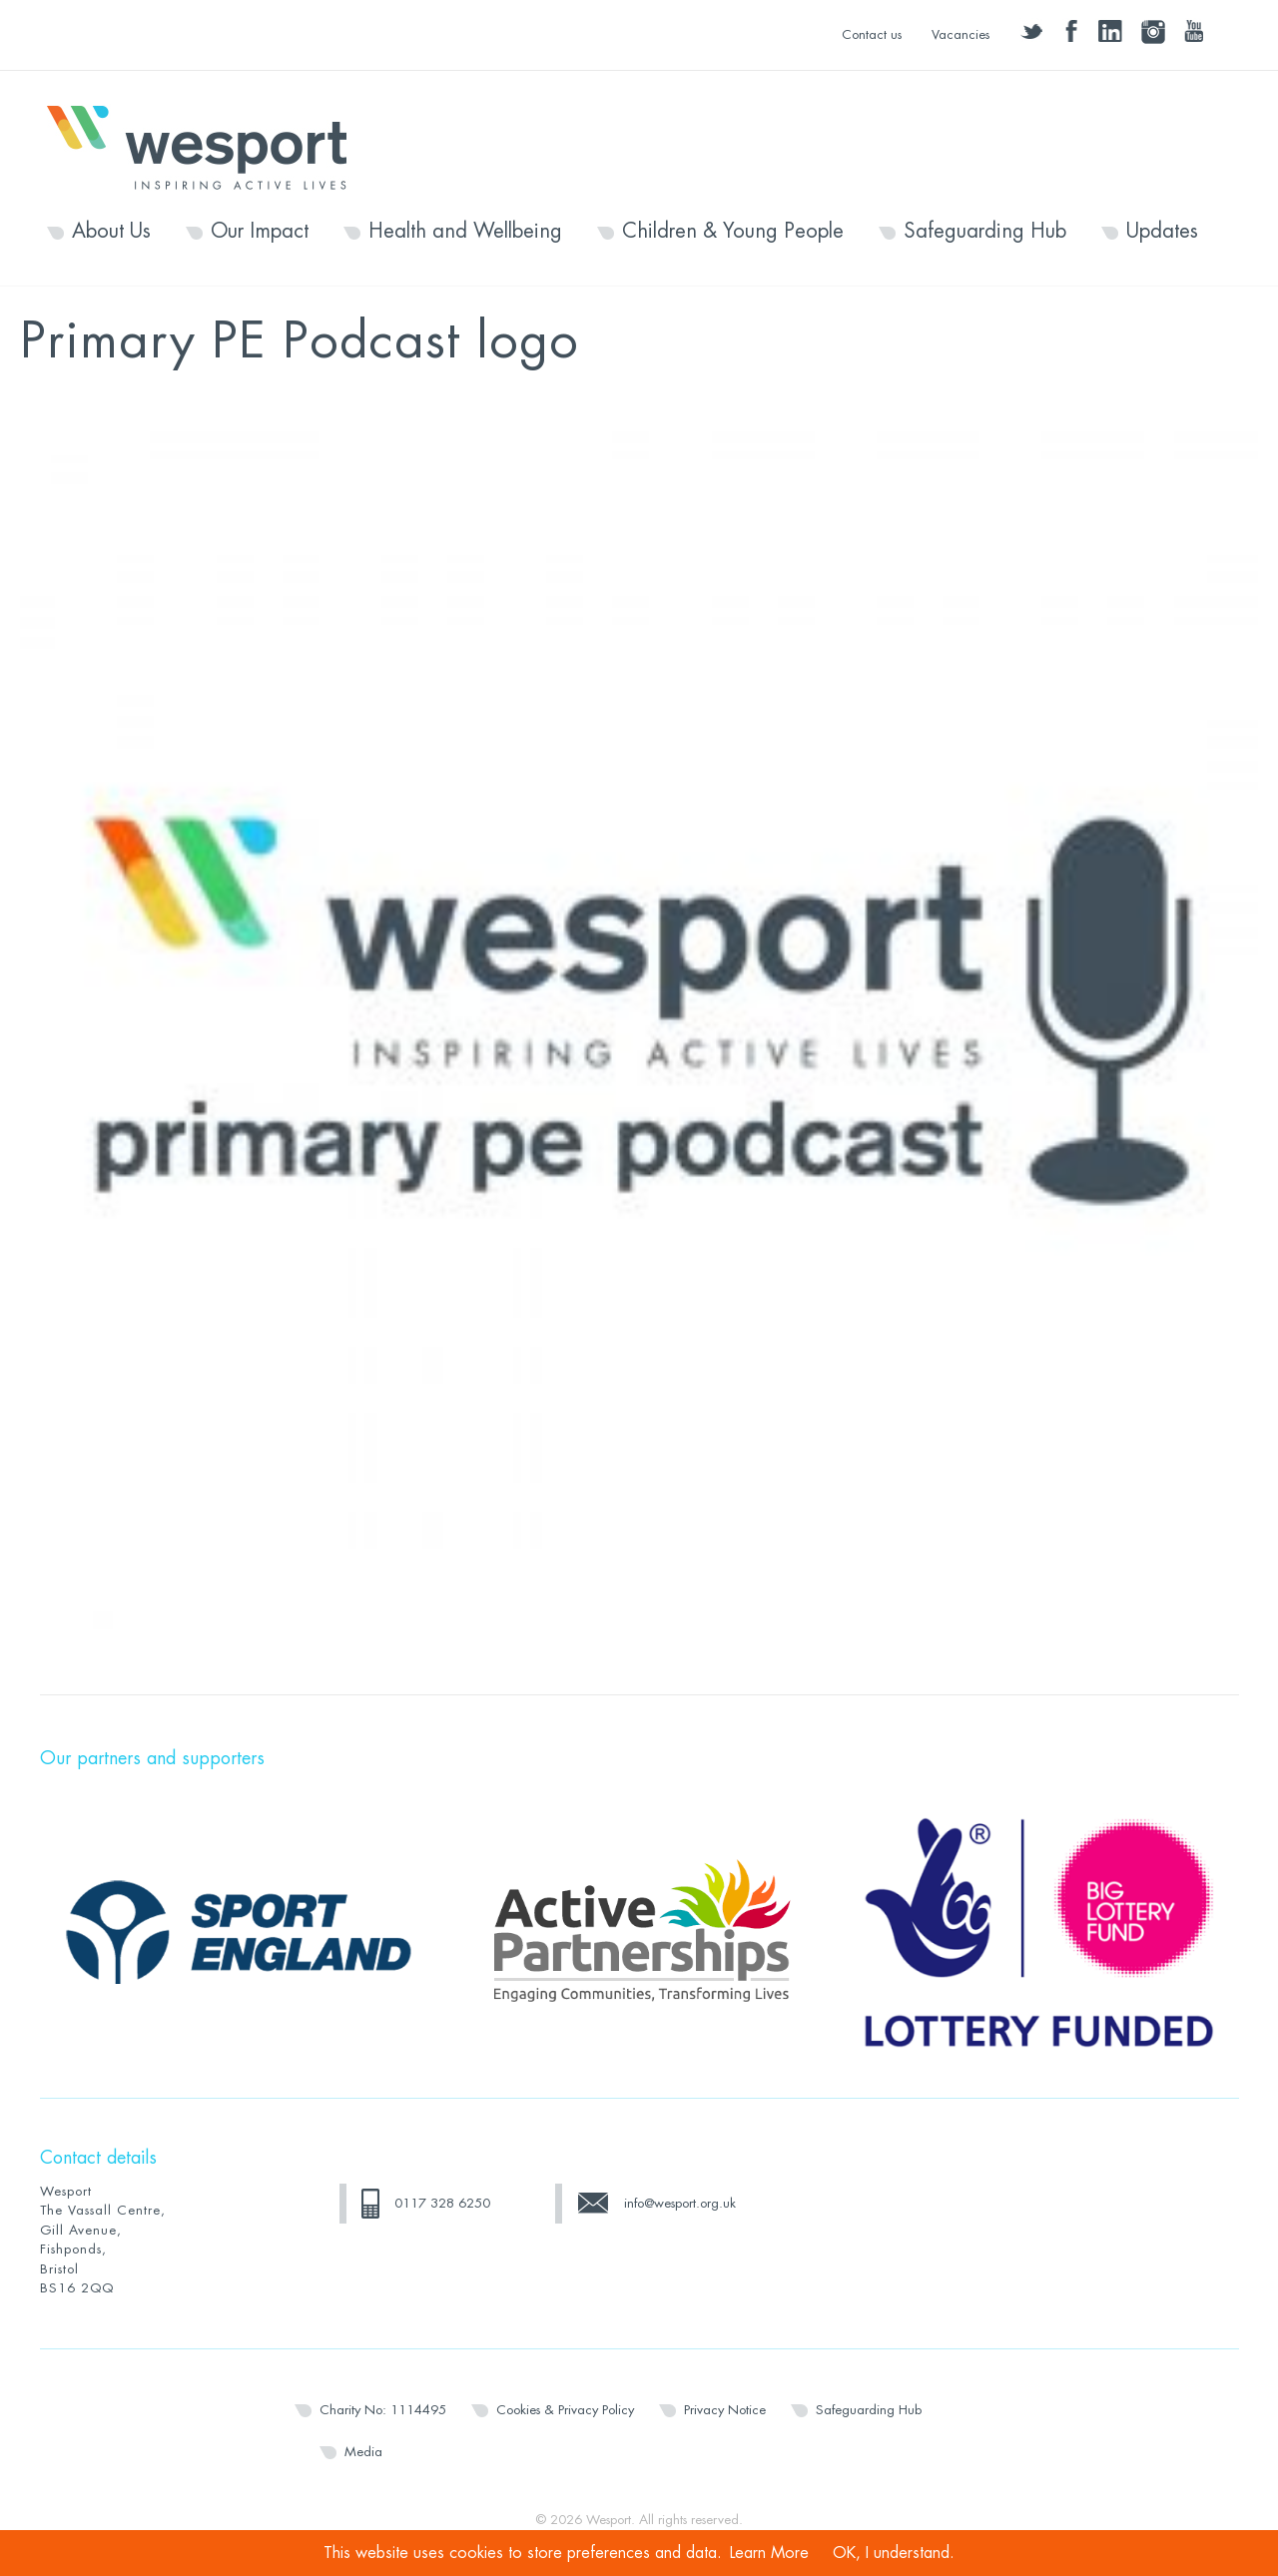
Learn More (769, 2553)
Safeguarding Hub (985, 232)
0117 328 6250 (442, 2203)
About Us (111, 232)
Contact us (872, 34)
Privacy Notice (725, 2409)
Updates (1162, 232)
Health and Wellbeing (465, 232)
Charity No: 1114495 (383, 2409)
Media (363, 2451)
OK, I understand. (894, 2553)
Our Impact (260, 232)
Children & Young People (733, 232)
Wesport (206, 146)
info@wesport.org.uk (680, 2203)
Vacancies (960, 34)
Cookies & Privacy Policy (565, 2409)
